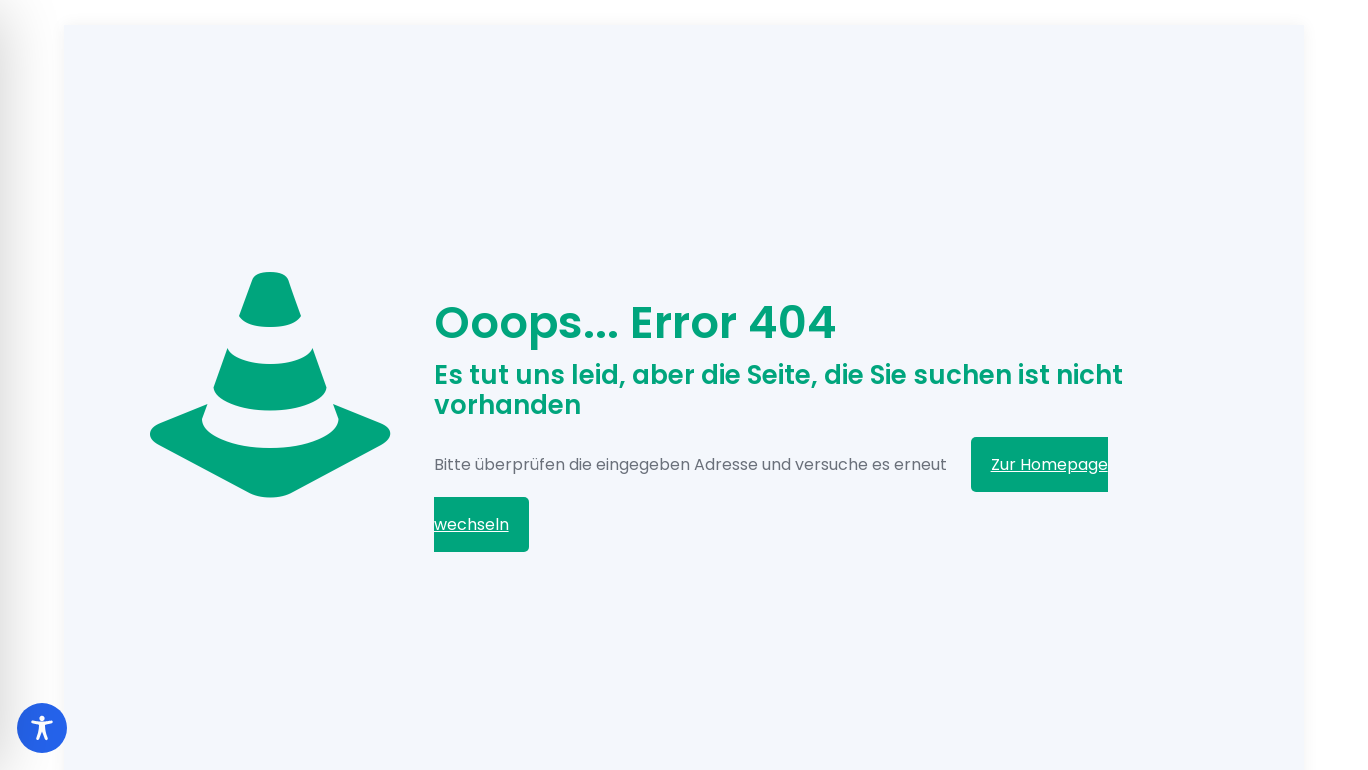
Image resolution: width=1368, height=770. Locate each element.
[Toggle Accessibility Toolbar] (42, 728)
